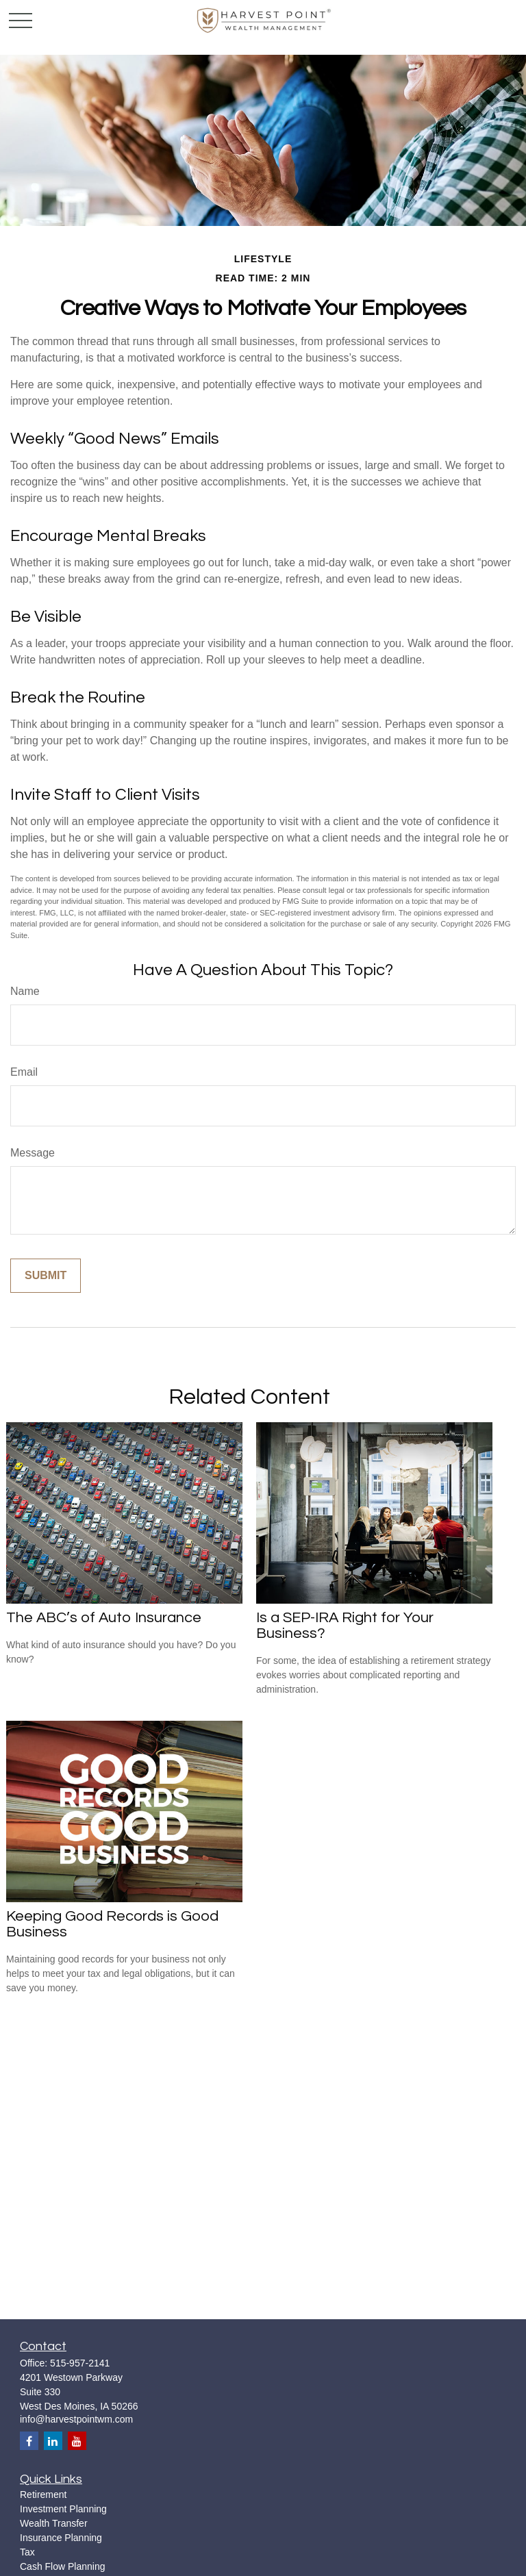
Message (32, 1153)
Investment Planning (63, 2508)
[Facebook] (29, 2441)
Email (24, 1072)
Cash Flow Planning (62, 2566)
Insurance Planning (61, 2537)
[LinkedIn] (53, 2441)
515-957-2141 (80, 2363)
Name (25, 991)
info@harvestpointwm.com (76, 2419)
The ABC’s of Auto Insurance (103, 1618)
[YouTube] (77, 2441)
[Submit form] (45, 1276)
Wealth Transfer (54, 2523)
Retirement (43, 2494)
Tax (27, 2552)
